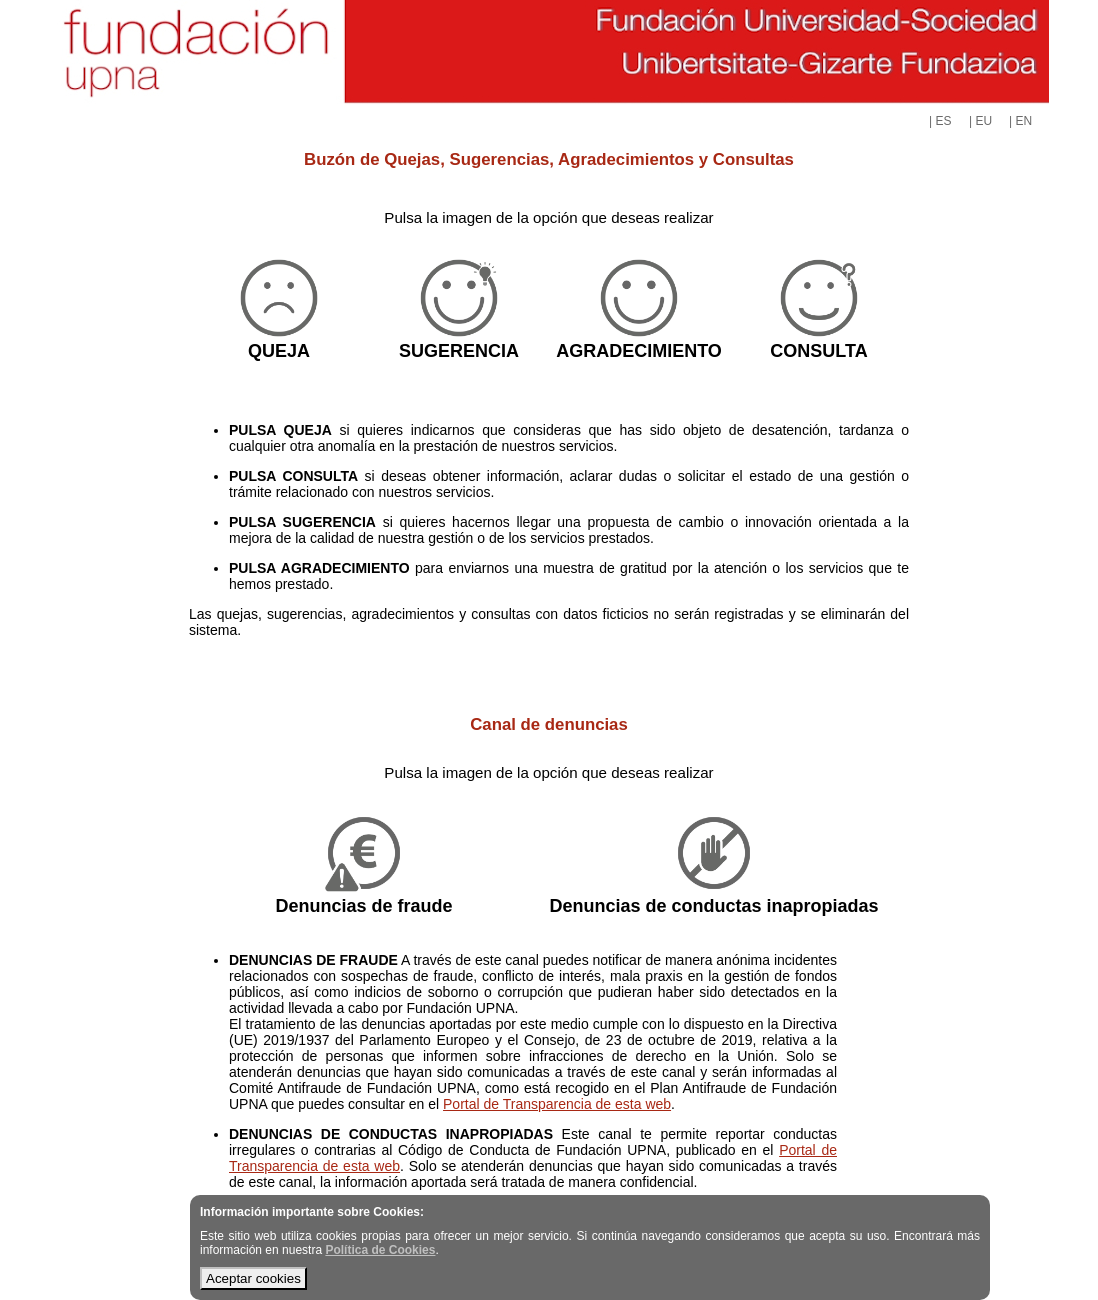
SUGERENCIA (459, 351)
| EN (1020, 121)
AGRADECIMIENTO (639, 351)
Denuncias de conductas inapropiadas (713, 906)
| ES (940, 121)
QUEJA (279, 351)
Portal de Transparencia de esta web (557, 1104)
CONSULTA (818, 351)
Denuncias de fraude (363, 906)
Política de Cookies (380, 1250)
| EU (980, 121)
